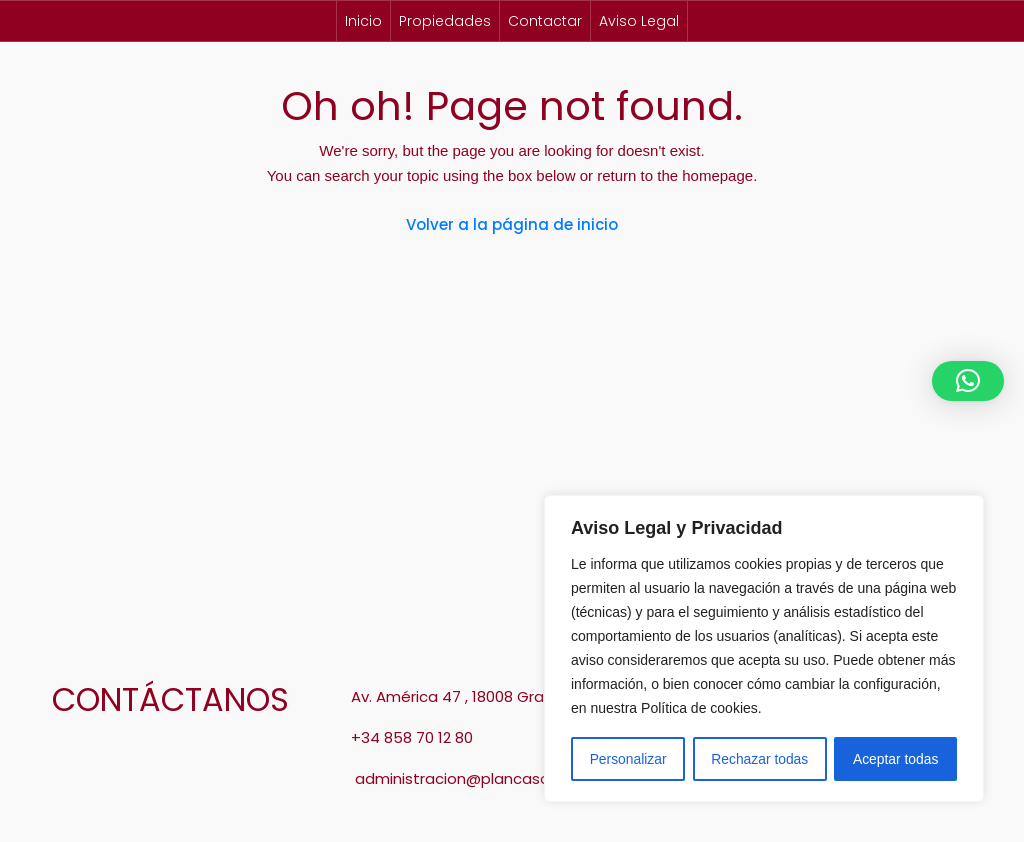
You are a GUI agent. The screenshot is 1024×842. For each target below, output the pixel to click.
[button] (968, 381)
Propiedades (445, 21)
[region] (764, 649)
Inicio (363, 21)
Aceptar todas (896, 759)
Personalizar (628, 759)
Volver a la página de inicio (512, 224)
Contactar (545, 21)
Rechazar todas (760, 759)
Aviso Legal (639, 21)
